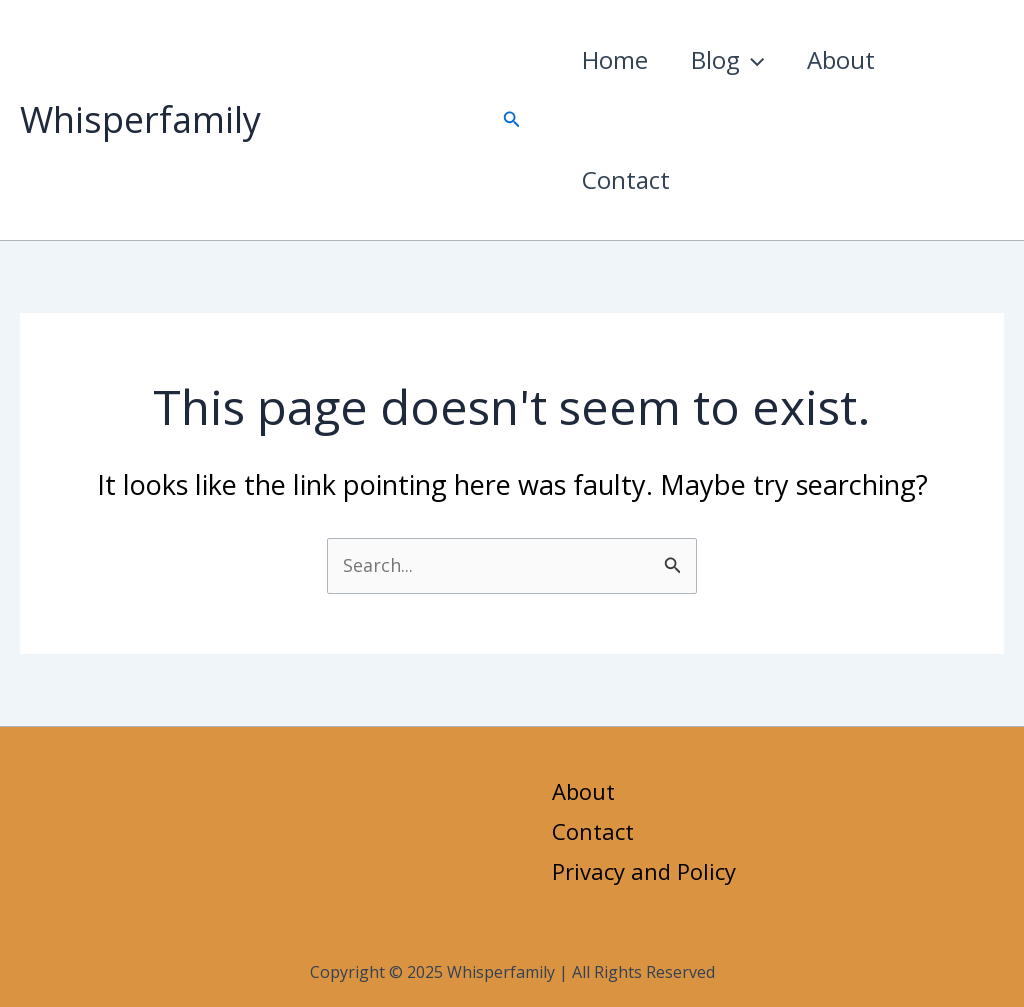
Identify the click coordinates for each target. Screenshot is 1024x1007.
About (854, 59)
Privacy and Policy (644, 871)
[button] (512, 120)
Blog (735, 60)
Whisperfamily (140, 119)
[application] (760, 60)
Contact (629, 179)
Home (618, 59)
